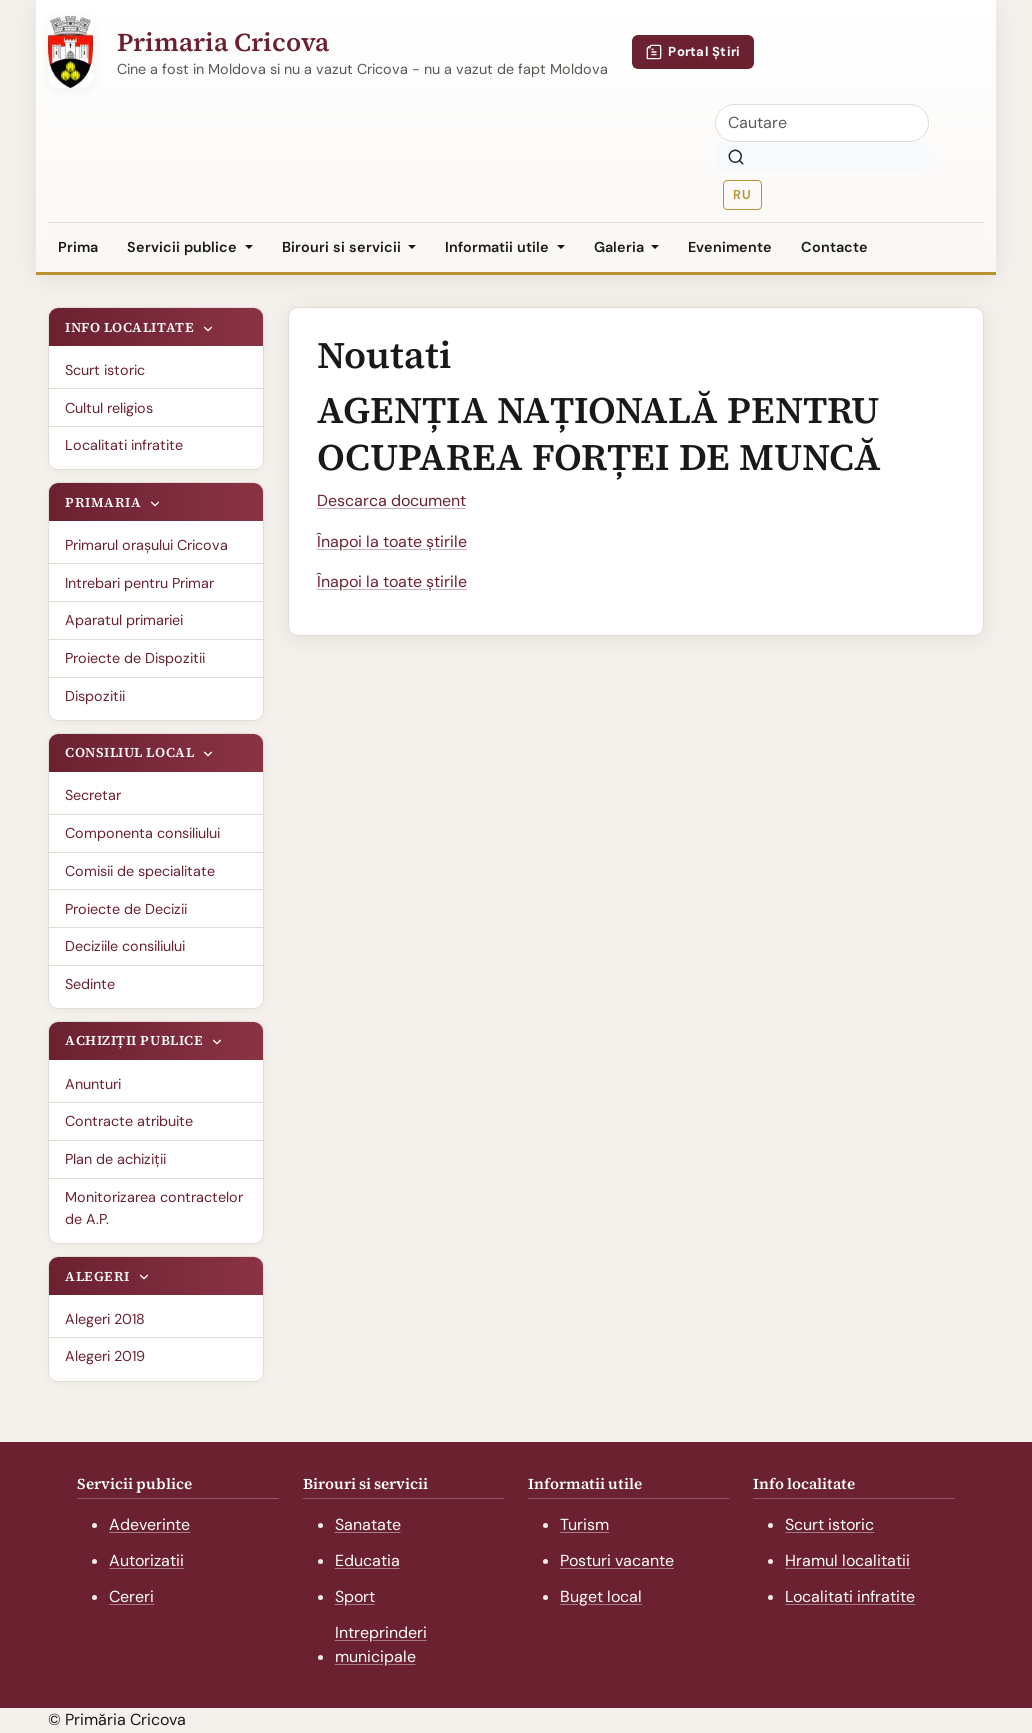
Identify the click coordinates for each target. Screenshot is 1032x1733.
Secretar (93, 795)
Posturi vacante (617, 1560)
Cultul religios (109, 408)
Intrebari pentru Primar (139, 583)
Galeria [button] (621, 247)
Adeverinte (149, 1524)
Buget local (601, 1596)
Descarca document (391, 500)
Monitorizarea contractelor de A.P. (154, 1208)
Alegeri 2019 (105, 1356)
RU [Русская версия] (742, 194)
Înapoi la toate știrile (392, 541)
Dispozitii (95, 696)
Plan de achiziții (115, 1159)
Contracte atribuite (129, 1121)
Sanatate (368, 1524)
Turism (584, 1524)
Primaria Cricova (223, 42)
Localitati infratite (124, 445)
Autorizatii (146, 1560)
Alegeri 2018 (105, 1319)
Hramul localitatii (847, 1560)
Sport (355, 1596)
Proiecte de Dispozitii (135, 658)
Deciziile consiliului (125, 946)
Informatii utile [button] (499, 247)
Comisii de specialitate (140, 871)
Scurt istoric (105, 370)
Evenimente (730, 247)
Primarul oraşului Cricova (146, 545)
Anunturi (93, 1084)
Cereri (131, 1596)
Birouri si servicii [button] (343, 247)
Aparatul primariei (124, 620)
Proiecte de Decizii (126, 909)
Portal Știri (693, 51)
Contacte (834, 247)
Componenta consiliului (142, 833)
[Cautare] (822, 123)
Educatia (367, 1560)
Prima (78, 247)
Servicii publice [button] (184, 247)
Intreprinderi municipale (381, 1645)
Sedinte (90, 984)
